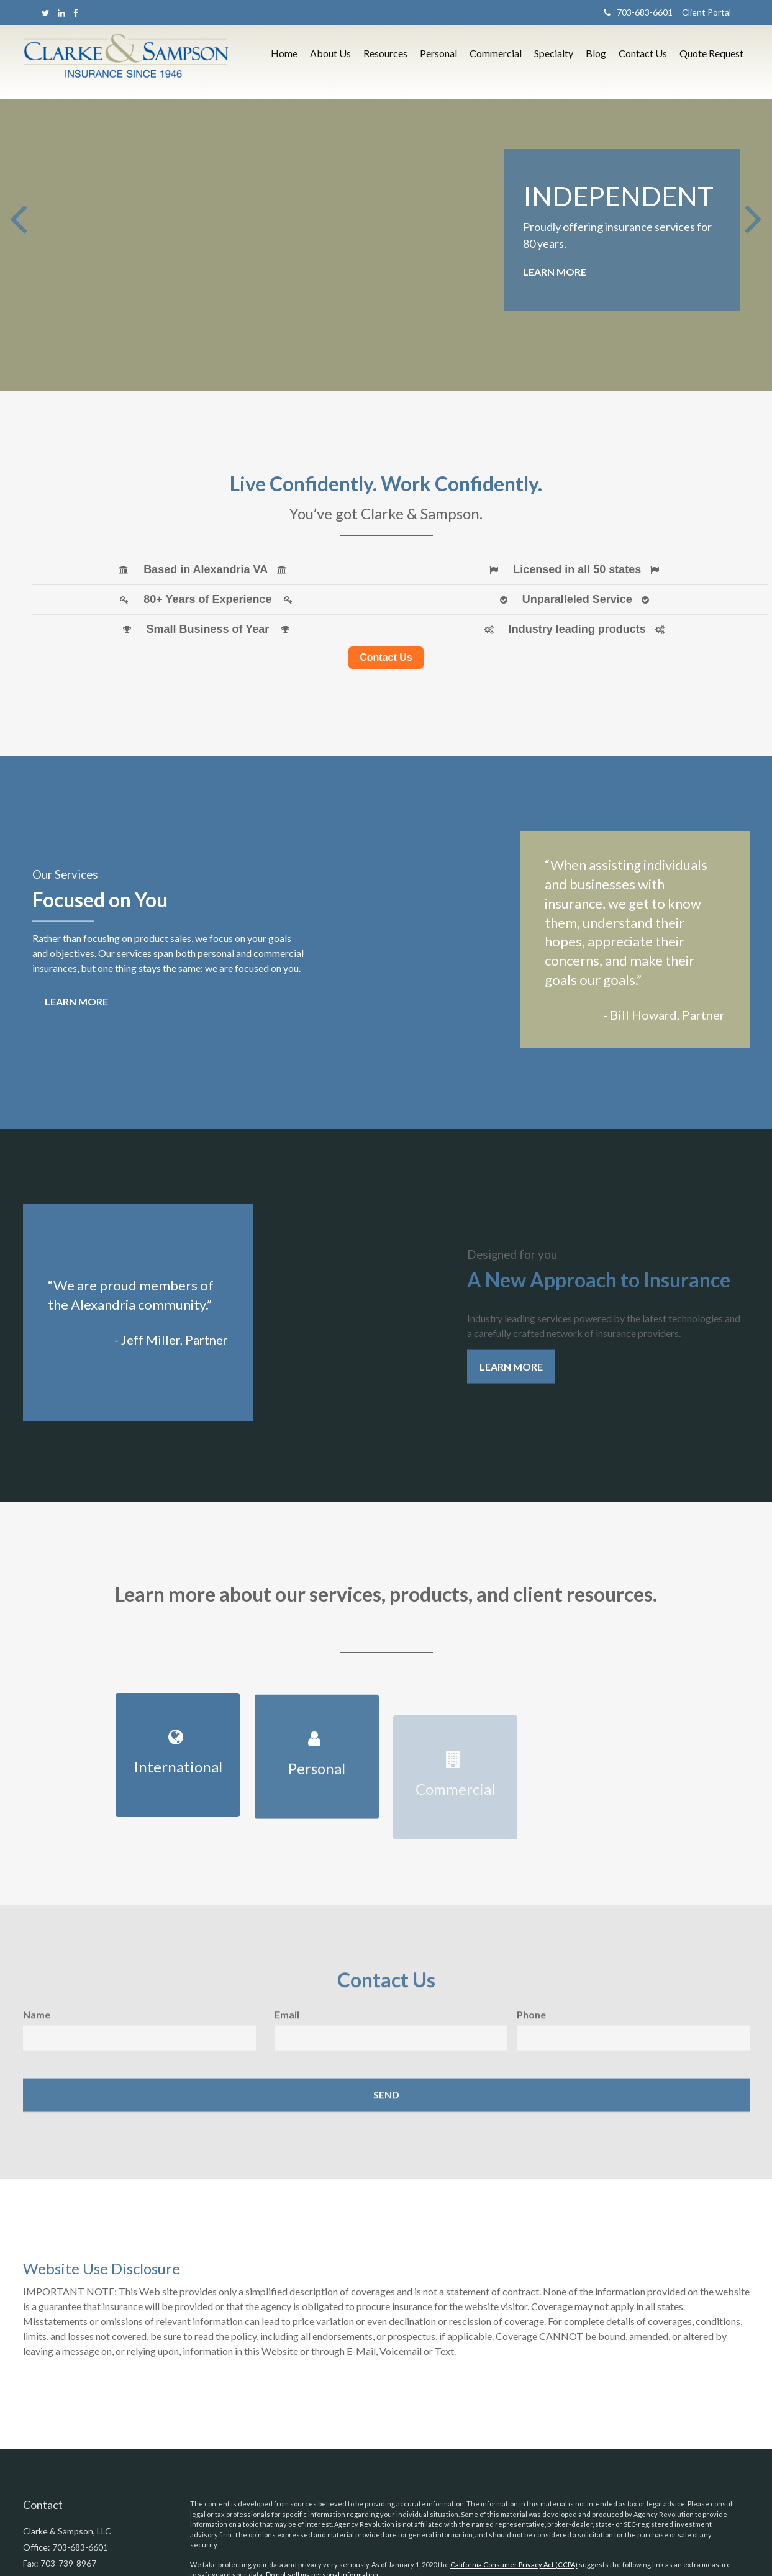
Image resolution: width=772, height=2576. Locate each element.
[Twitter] (46, 12)
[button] (330, 66)
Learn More (554, 272)
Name (36, 2031)
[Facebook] (75, 12)
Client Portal (702, 12)
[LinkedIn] (61, 12)
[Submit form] (386, 2111)
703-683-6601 (638, 12)
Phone (531, 2031)
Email (287, 2031)
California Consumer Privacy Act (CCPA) (514, 2564)
